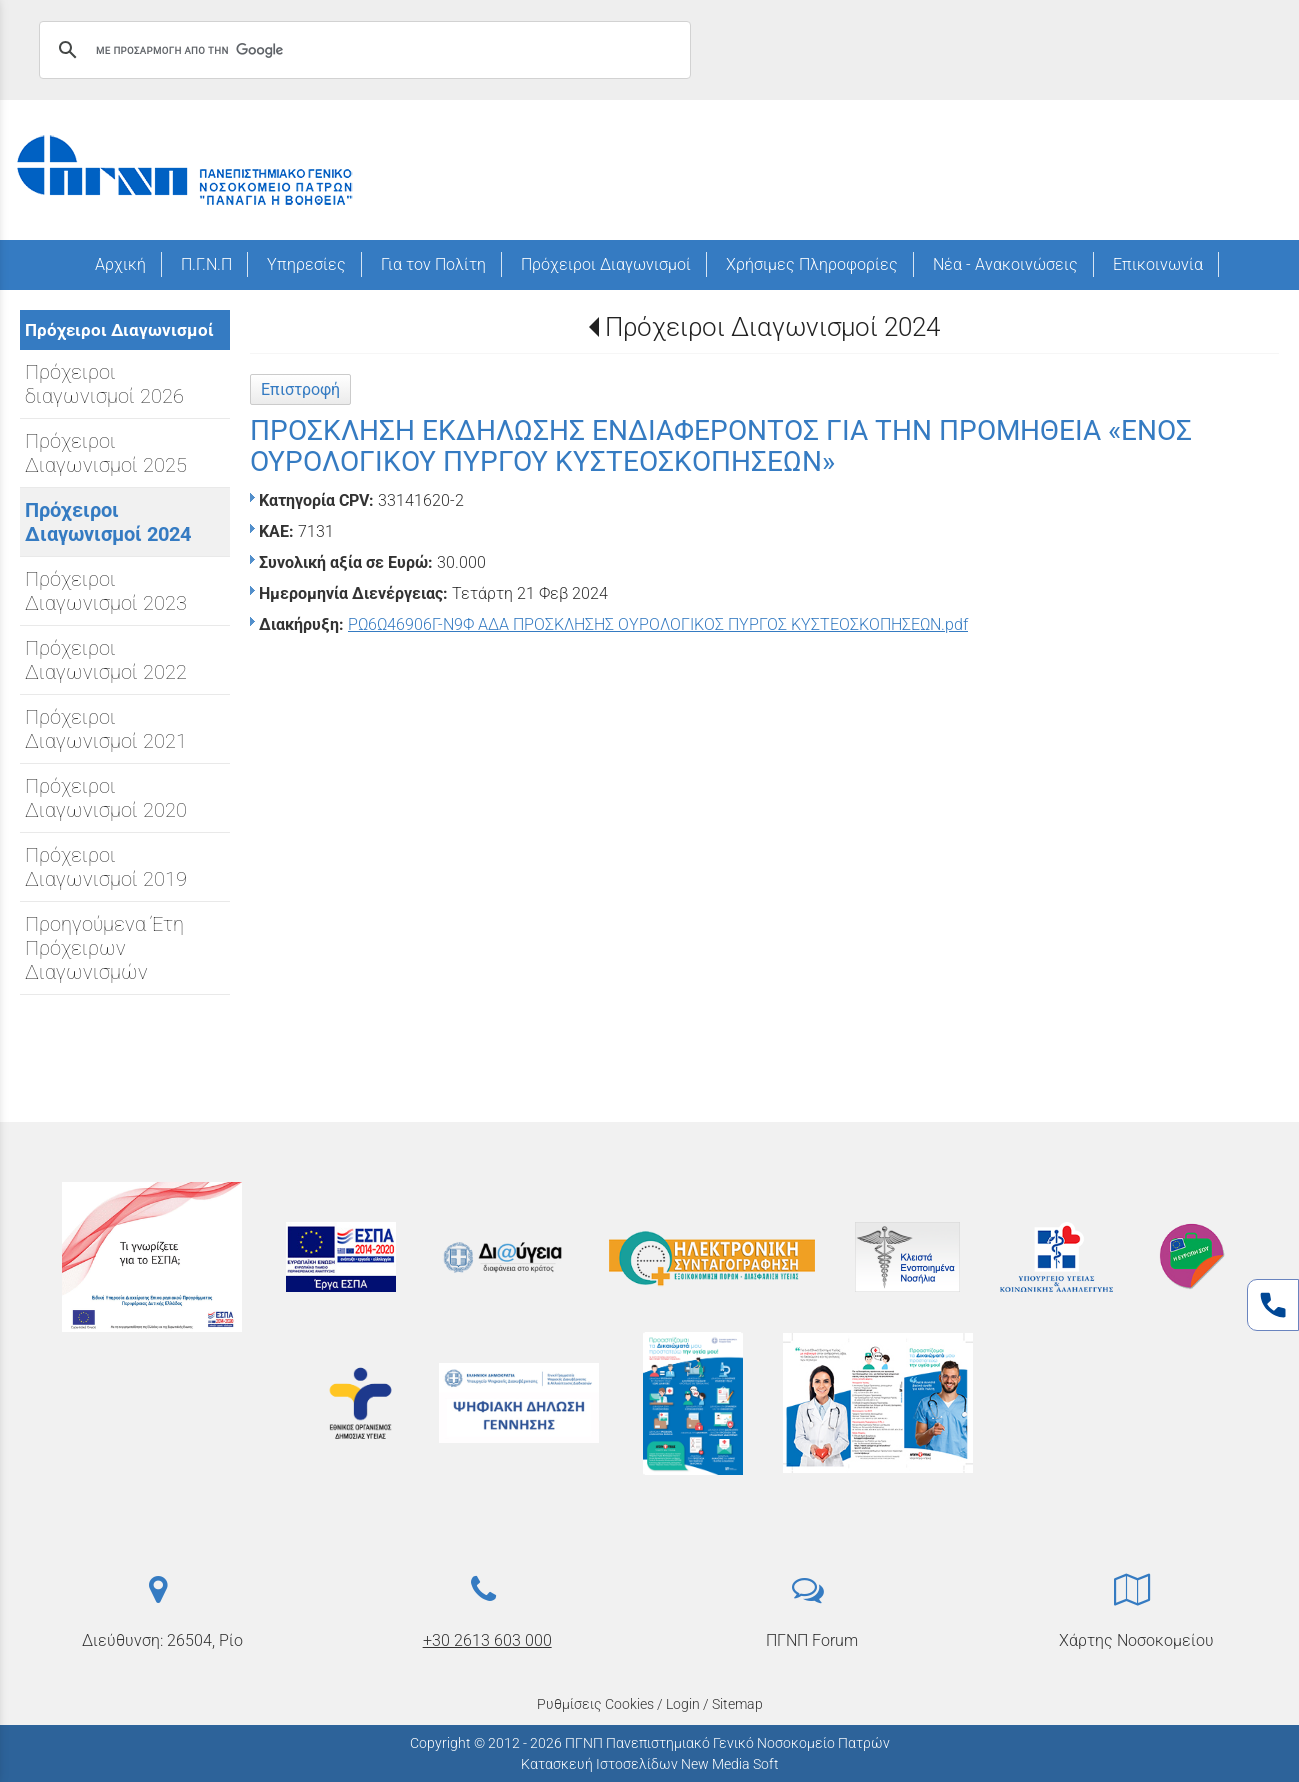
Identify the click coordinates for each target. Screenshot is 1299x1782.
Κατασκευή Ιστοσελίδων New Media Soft (650, 1764)
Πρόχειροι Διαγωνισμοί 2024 (772, 327)
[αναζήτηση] (362, 50)
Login (683, 1704)
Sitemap (737, 1704)
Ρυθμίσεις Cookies (595, 1704)
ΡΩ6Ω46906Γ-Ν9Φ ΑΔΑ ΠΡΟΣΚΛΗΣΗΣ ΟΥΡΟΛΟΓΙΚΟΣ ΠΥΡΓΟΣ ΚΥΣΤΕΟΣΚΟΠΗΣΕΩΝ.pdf (658, 624)
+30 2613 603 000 (487, 1640)
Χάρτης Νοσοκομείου (1136, 1640)
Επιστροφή (300, 389)
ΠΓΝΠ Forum (812, 1640)
